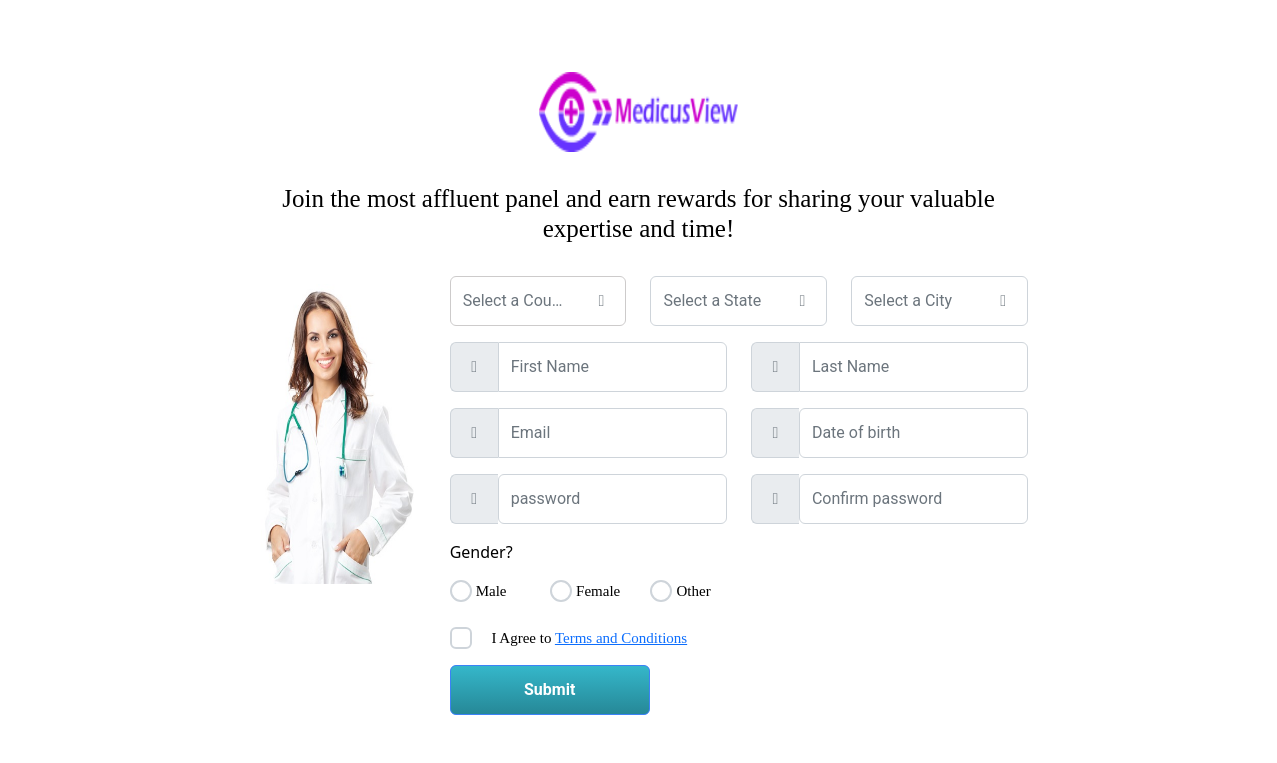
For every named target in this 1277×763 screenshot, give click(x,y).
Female (598, 591)
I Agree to (588, 638)
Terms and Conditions (621, 638)
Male (491, 591)
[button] (601, 301)
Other (693, 591)
